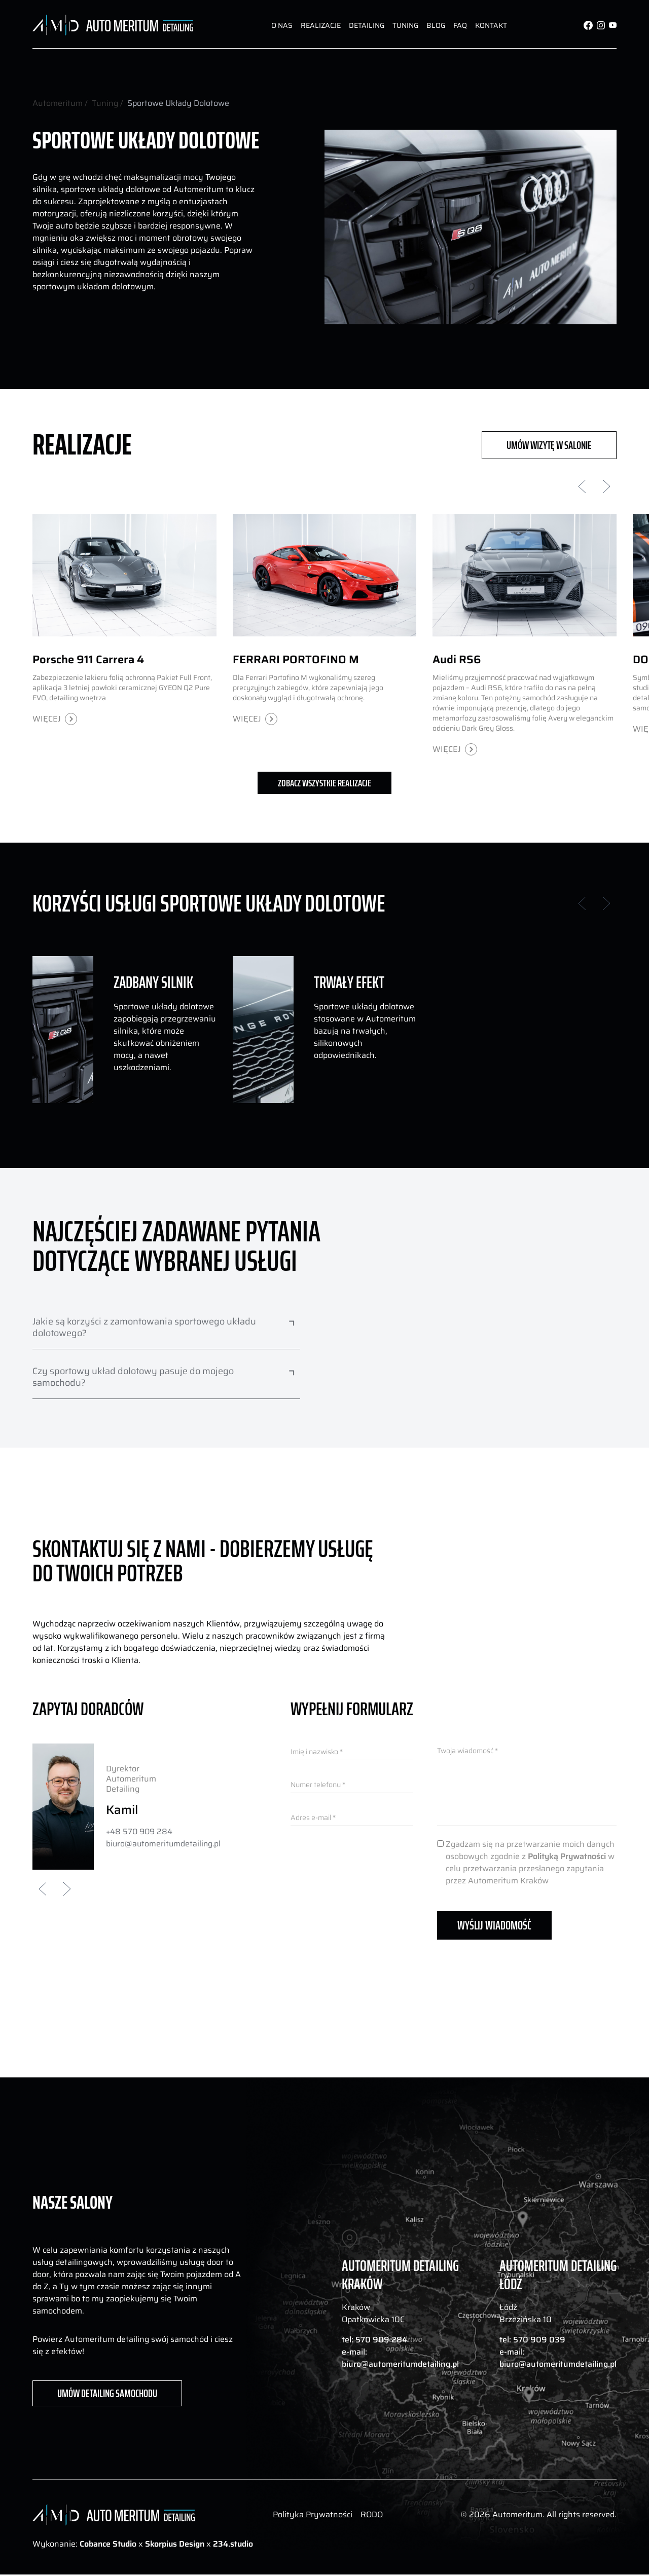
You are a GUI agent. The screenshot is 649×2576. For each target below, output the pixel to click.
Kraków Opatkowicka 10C (373, 2314)
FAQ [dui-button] (460, 25)
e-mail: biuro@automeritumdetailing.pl (400, 2358)
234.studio (233, 2545)
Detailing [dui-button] (366, 25)
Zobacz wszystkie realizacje (324, 783)
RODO (371, 2516)
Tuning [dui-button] (405, 25)
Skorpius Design (175, 2545)
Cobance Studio (108, 2545)
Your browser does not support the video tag (470, 1398)
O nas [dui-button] (282, 25)
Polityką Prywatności (567, 1856)
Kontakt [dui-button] (491, 25)
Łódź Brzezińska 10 (525, 2314)
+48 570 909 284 (140, 1832)
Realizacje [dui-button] (321, 25)
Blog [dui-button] (435, 25)
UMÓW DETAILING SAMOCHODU (107, 2394)
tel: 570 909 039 (532, 2340)
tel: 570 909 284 (374, 2340)
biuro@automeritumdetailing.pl (164, 1844)
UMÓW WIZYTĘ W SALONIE (549, 444)
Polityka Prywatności (312, 2516)
